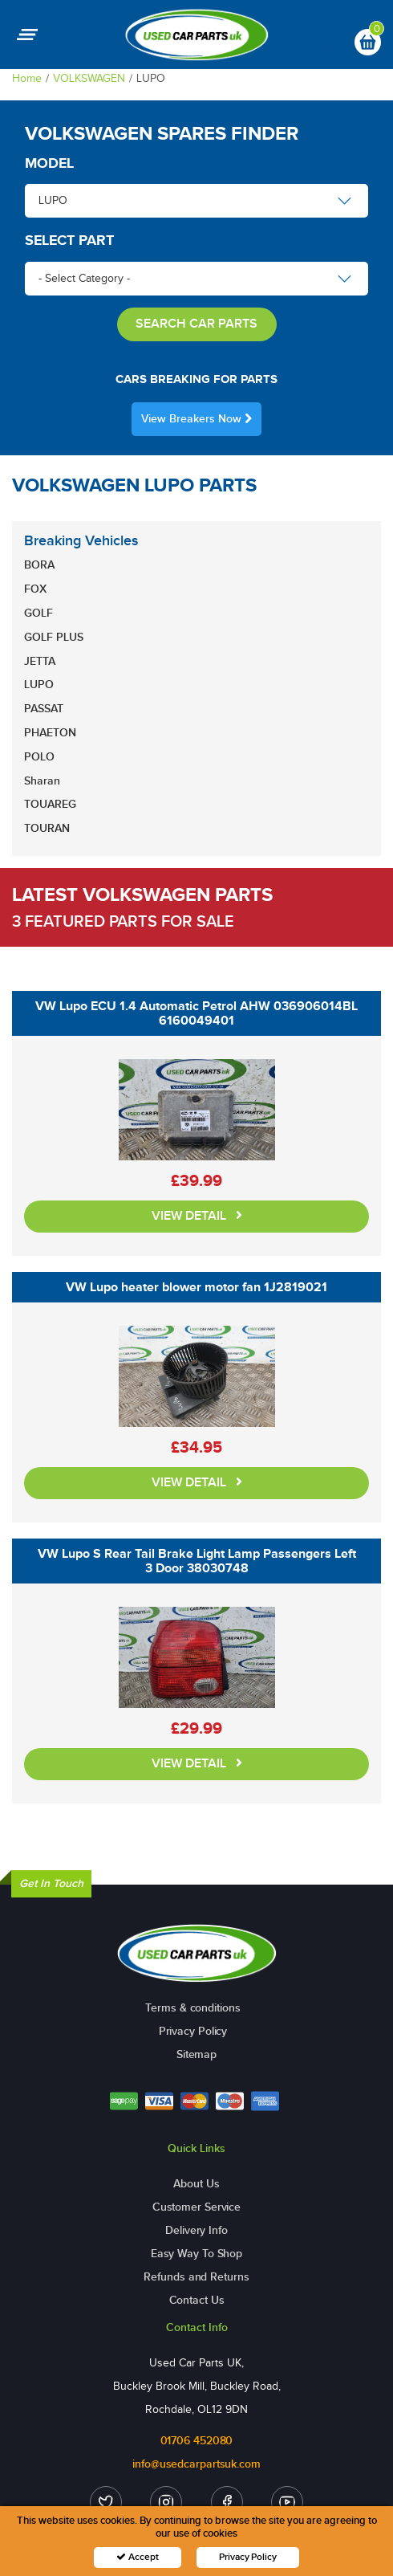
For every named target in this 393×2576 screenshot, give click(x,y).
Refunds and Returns (196, 2277)
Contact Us (197, 2300)
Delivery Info (196, 2230)
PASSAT (43, 708)
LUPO (39, 684)
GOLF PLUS (53, 637)
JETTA (39, 661)
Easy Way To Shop (196, 2253)
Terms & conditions (192, 2008)
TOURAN (47, 828)
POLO (39, 757)
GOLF (38, 613)
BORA (39, 565)
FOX (35, 589)
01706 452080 (196, 2441)
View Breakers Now (196, 419)
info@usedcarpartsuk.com (196, 2464)
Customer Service (196, 2207)
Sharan (42, 781)
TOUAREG (50, 804)
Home (27, 78)
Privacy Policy (193, 2031)
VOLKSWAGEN (89, 78)
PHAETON (50, 733)
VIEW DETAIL (197, 1216)
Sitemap (196, 2054)
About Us (196, 2184)
